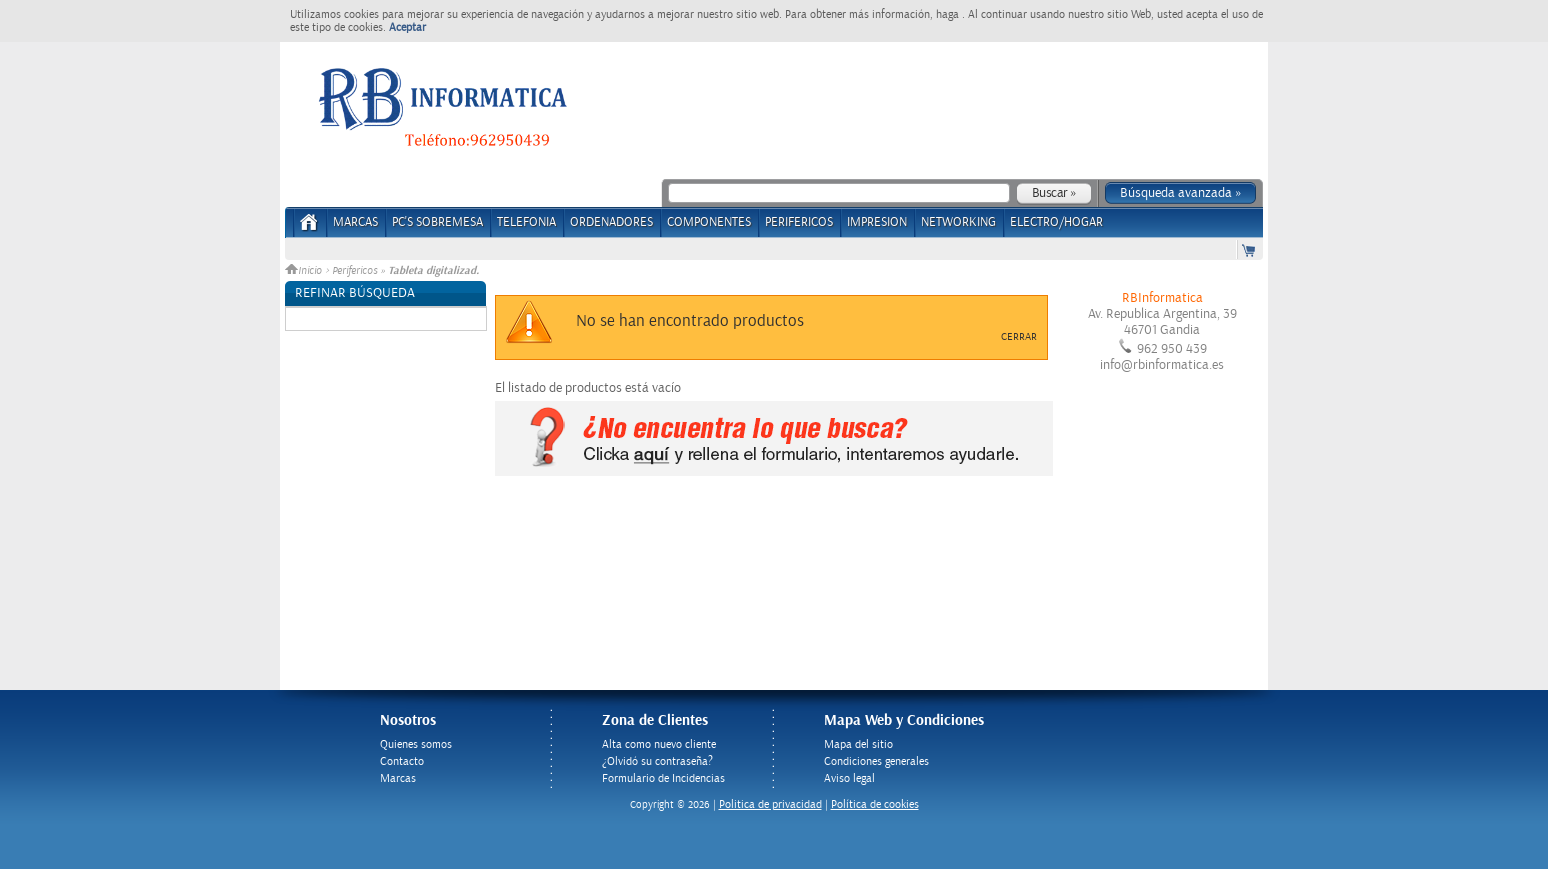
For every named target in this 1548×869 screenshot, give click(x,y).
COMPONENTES (709, 222)
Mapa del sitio (858, 744)
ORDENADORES (611, 222)
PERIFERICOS (799, 222)
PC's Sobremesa (437, 222)
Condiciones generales (876, 761)
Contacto (402, 761)
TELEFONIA (526, 222)
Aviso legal (849, 778)
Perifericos (354, 271)
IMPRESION (877, 222)
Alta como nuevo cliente (659, 744)
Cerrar (1019, 337)
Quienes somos (416, 744)
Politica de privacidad (770, 804)
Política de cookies (875, 804)
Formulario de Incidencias (663, 778)
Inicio (305, 271)
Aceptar (407, 27)
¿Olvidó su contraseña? (657, 761)
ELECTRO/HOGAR (1056, 222)
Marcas (355, 222)
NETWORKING (958, 222)
